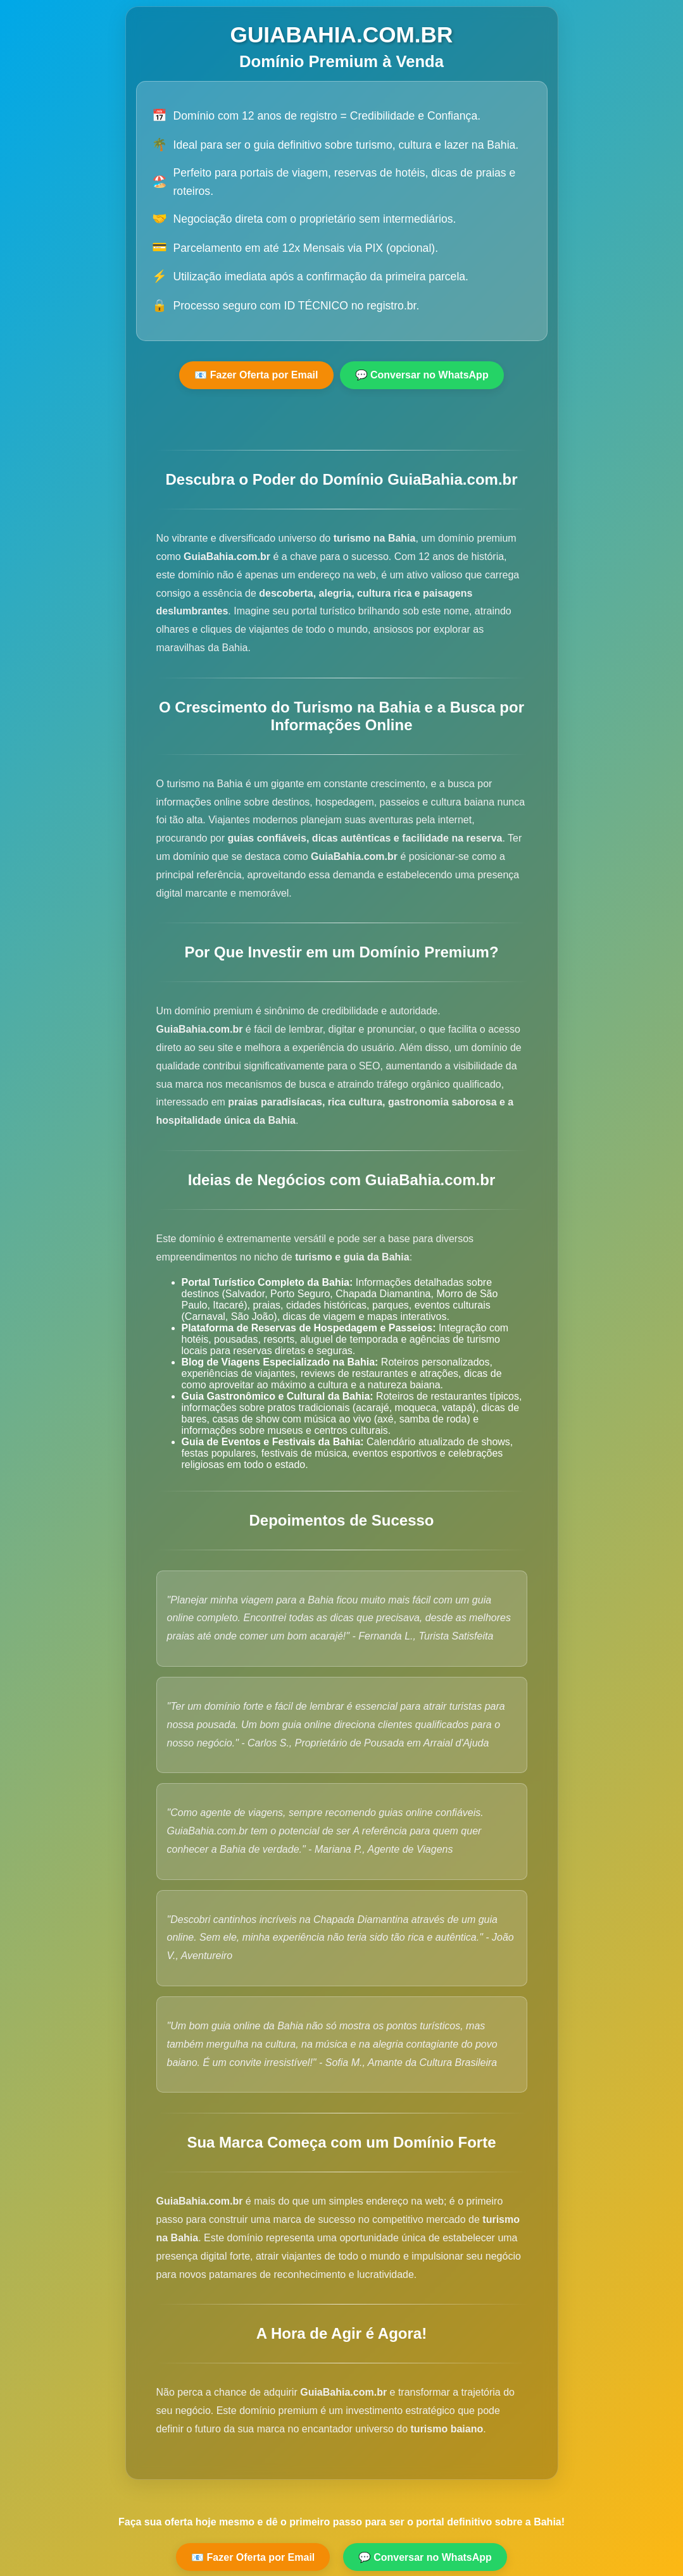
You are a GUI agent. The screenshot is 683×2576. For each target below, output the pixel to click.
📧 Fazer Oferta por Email (256, 375)
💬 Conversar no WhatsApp (422, 375)
